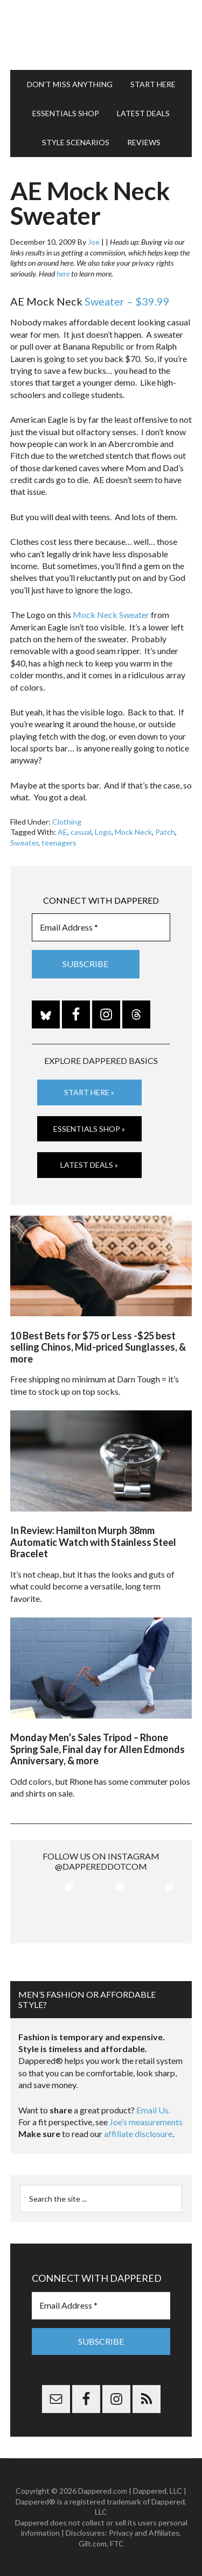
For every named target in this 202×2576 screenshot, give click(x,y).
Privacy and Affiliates (144, 2532)
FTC (117, 2543)
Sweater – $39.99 (127, 301)
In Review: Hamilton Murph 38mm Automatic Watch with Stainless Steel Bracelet (93, 1541)
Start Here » (89, 1092)
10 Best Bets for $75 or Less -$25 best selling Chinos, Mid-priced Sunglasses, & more (98, 1347)
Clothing (66, 821)
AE (62, 831)
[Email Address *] (101, 927)
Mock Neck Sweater (111, 614)
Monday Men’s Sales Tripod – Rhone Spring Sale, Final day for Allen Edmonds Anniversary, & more (97, 1748)
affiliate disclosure (138, 2133)
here (63, 273)
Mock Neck (133, 831)
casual (81, 831)
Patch (165, 831)
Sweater (24, 842)
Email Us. (153, 2110)
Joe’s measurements (146, 2122)
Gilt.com (93, 2543)
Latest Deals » (89, 1164)
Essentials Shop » (89, 1128)
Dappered (101, 35)
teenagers (58, 842)
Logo (103, 831)
